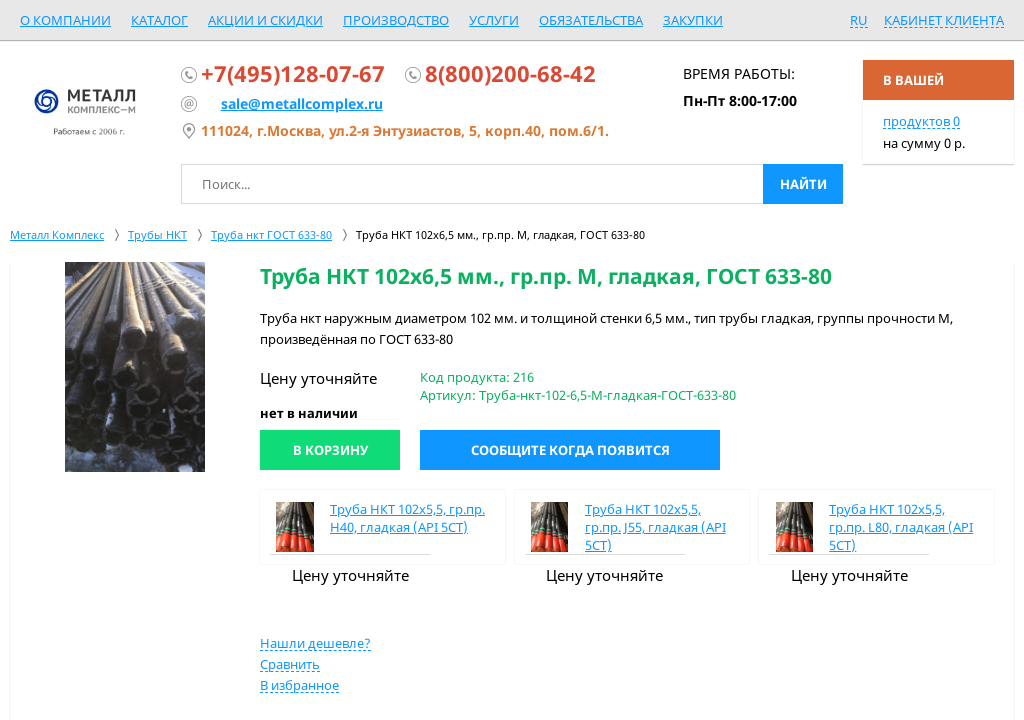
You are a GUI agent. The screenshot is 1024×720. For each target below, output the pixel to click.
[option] (135, 367)
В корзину (330, 450)
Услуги (494, 20)
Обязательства (591, 20)
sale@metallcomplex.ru (302, 103)
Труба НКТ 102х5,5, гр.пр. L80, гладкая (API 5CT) (901, 527)
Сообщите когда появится (570, 450)
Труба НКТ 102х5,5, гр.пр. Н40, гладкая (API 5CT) (407, 518)
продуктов (921, 121)
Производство (396, 20)
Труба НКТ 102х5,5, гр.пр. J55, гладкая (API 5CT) (655, 527)
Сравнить (290, 664)
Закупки (693, 20)
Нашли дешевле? (315, 643)
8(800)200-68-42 (510, 73)
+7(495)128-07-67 (293, 73)
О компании (65, 20)
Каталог (159, 20)
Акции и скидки (265, 20)
